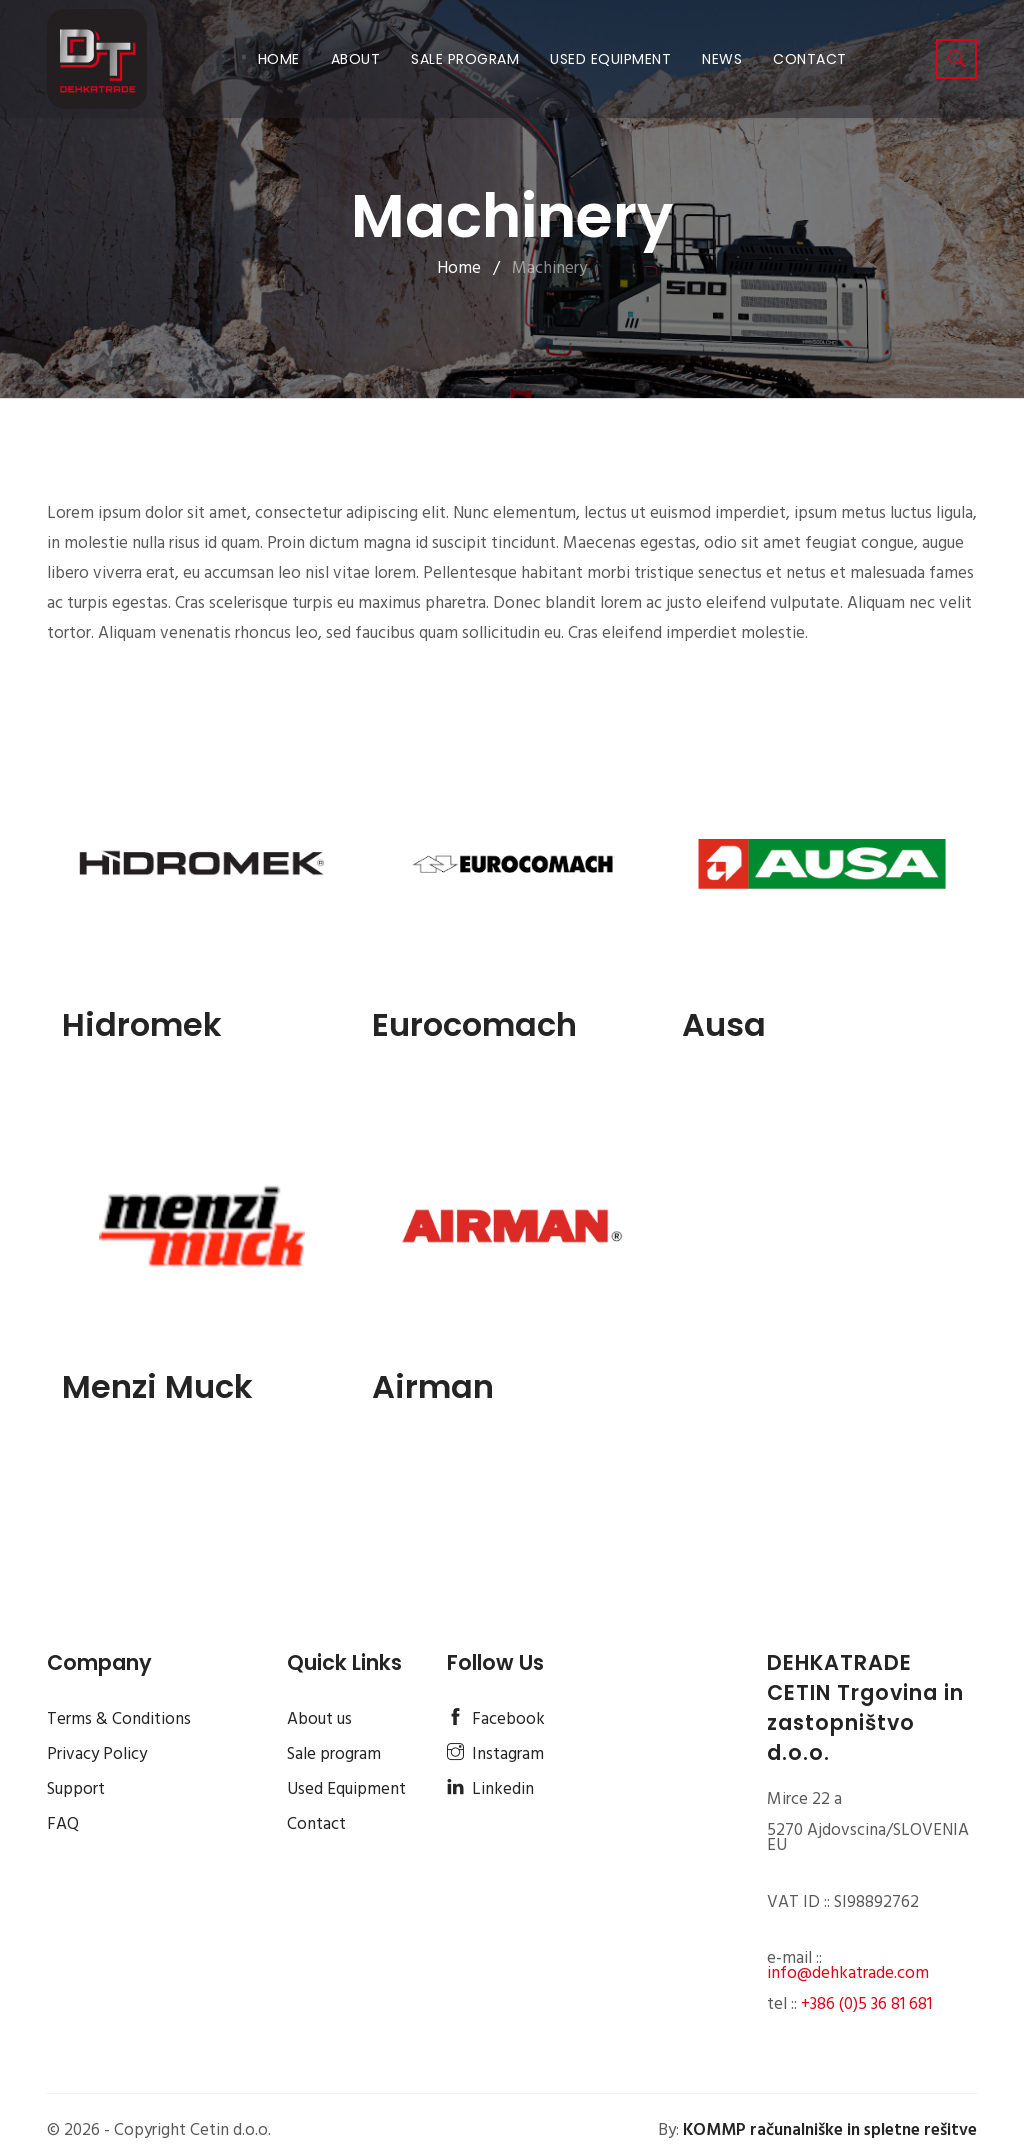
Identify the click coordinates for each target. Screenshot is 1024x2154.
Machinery (549, 268)
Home (283, 58)
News (722, 59)
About (356, 59)
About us (319, 1719)
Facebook (496, 1719)
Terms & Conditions (119, 1719)
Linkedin (490, 1789)
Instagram (495, 1754)
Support (76, 1789)
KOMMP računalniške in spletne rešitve (830, 2130)
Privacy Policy (97, 1754)
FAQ (63, 1824)
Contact (810, 59)
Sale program (465, 59)
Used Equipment (610, 59)
